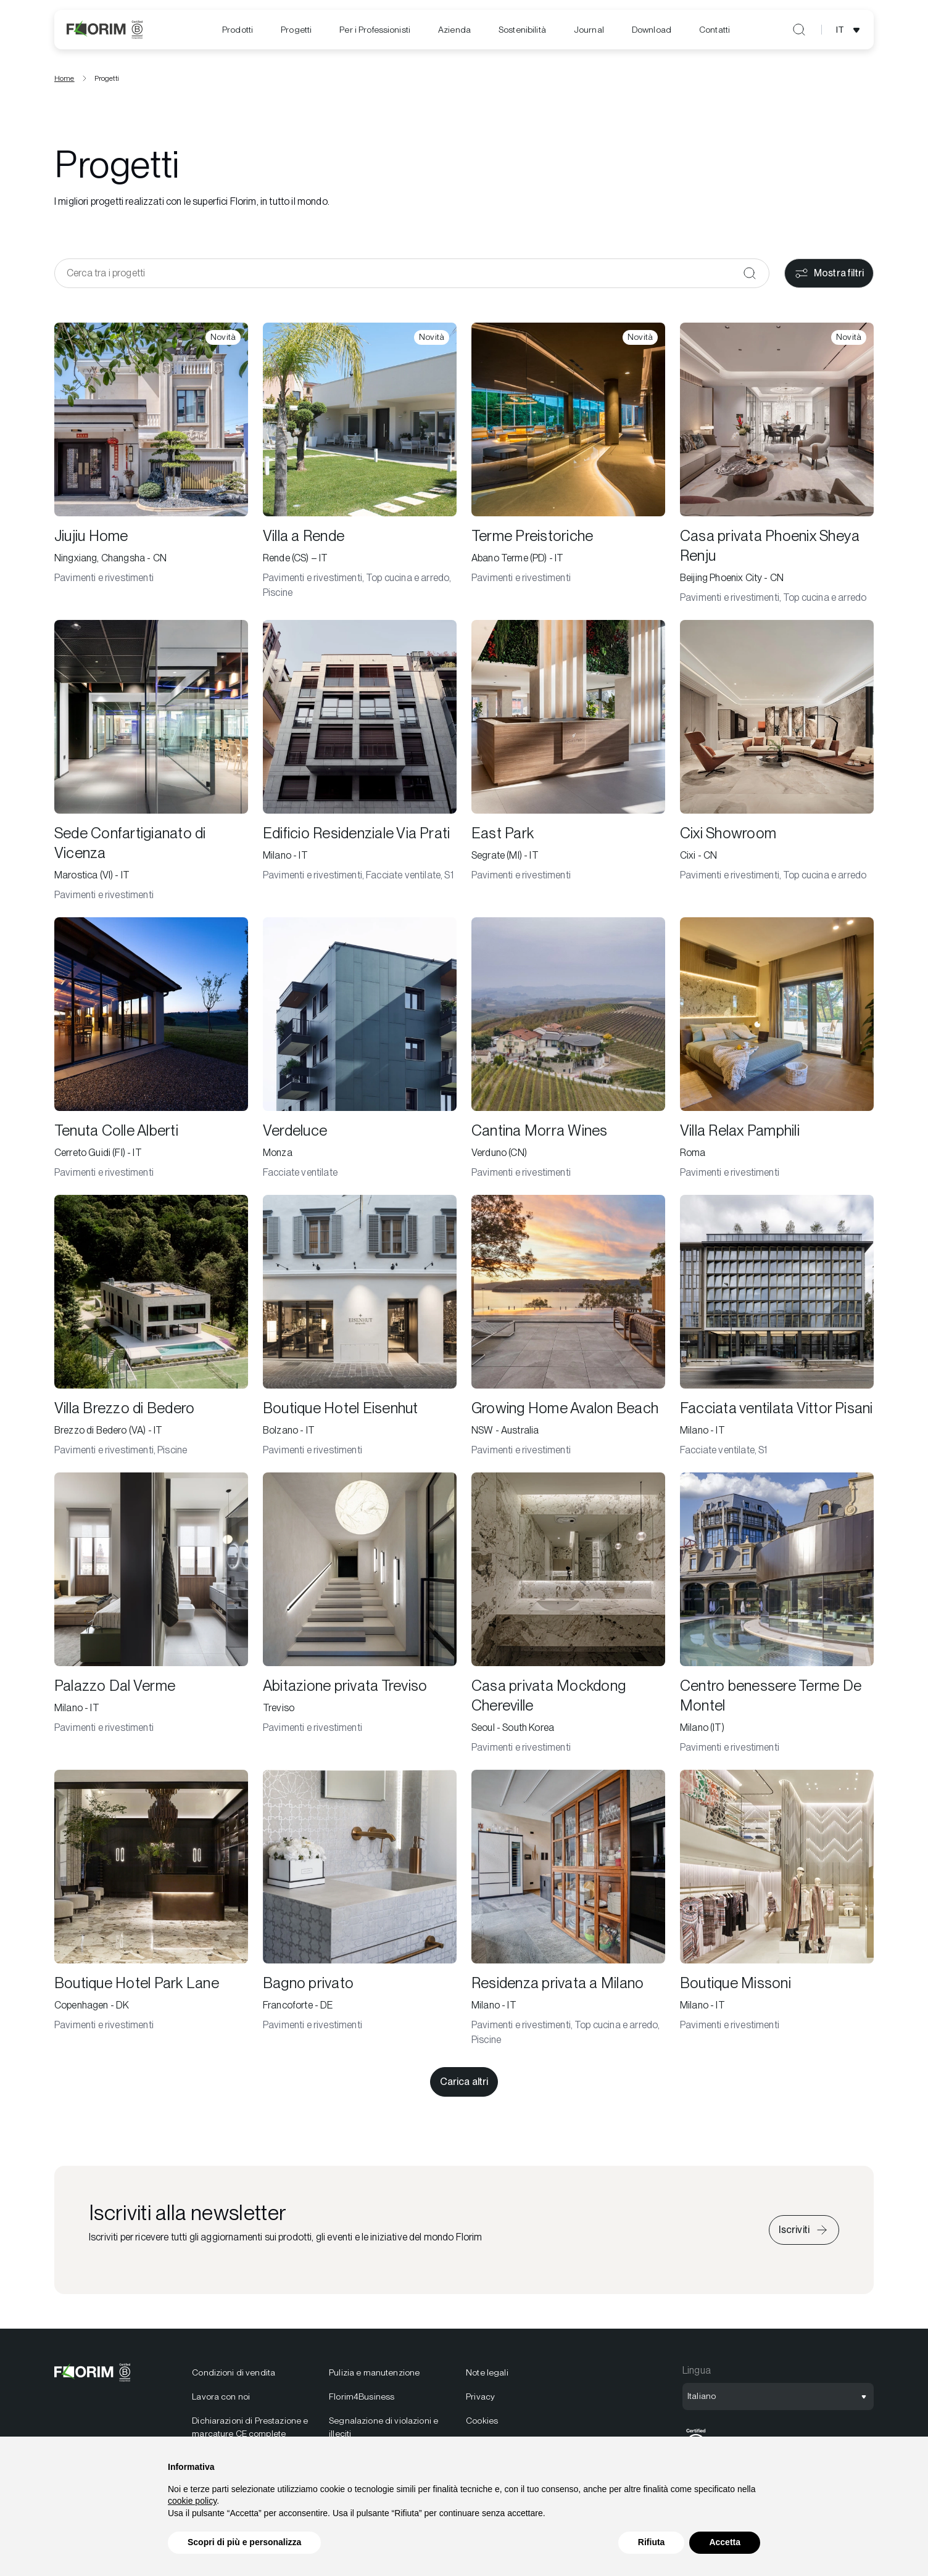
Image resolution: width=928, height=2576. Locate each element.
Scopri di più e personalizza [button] (244, 2542)
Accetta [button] (724, 2542)
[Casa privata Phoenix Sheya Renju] (777, 467)
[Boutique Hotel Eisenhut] (360, 1330)
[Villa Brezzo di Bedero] (151, 1330)
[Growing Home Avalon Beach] (568, 1330)
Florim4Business (361, 2400)
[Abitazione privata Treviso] (360, 1617)
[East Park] (568, 765)
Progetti (296, 30)
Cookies (482, 2424)
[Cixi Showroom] (777, 765)
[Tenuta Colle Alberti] (151, 1052)
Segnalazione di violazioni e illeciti (383, 2430)
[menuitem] (237, 30)
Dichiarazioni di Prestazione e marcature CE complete (250, 2430)
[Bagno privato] (360, 1912)
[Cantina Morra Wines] (568, 1052)
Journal (589, 30)
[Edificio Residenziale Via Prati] (360, 765)
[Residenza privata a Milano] (568, 1912)
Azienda (454, 30)
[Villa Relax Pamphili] (777, 1052)
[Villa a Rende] (360, 467)
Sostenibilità (522, 30)
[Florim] (104, 29)
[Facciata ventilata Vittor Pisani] (777, 1330)
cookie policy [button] (192, 2501)
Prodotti (237, 30)
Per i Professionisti (374, 30)
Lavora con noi (221, 2400)
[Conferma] (749, 277)
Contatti (714, 30)
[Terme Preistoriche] (568, 467)
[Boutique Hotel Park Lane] (151, 1912)
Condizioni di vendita (233, 2376)
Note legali (487, 2376)
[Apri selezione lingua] (850, 29)
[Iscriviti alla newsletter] (804, 2233)
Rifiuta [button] (651, 2542)
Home (64, 82)
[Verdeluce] (360, 1052)
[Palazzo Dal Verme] (151, 1617)
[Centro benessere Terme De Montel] (777, 1617)
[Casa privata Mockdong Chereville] (568, 1617)
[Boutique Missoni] (777, 1912)
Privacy (480, 2400)
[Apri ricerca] (799, 29)
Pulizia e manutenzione (374, 2376)
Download (651, 30)
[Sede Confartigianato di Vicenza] (151, 765)
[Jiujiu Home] (151, 467)
